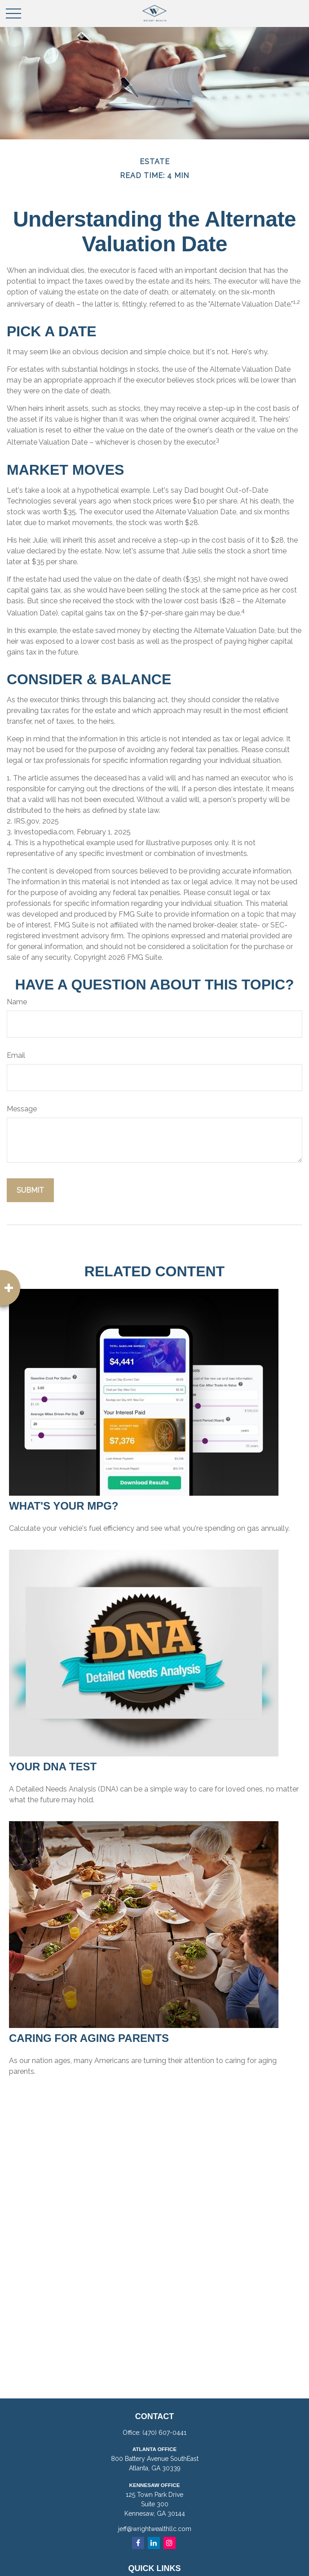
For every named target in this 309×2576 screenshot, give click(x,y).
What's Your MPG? (63, 1506)
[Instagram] (169, 2543)
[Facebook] (138, 2543)
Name (17, 1002)
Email (16, 1055)
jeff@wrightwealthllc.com (154, 2528)
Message (22, 1109)
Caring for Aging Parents (89, 2038)
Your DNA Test (53, 1766)
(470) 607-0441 (164, 2432)
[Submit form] (30, 1190)
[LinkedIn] (154, 2543)
